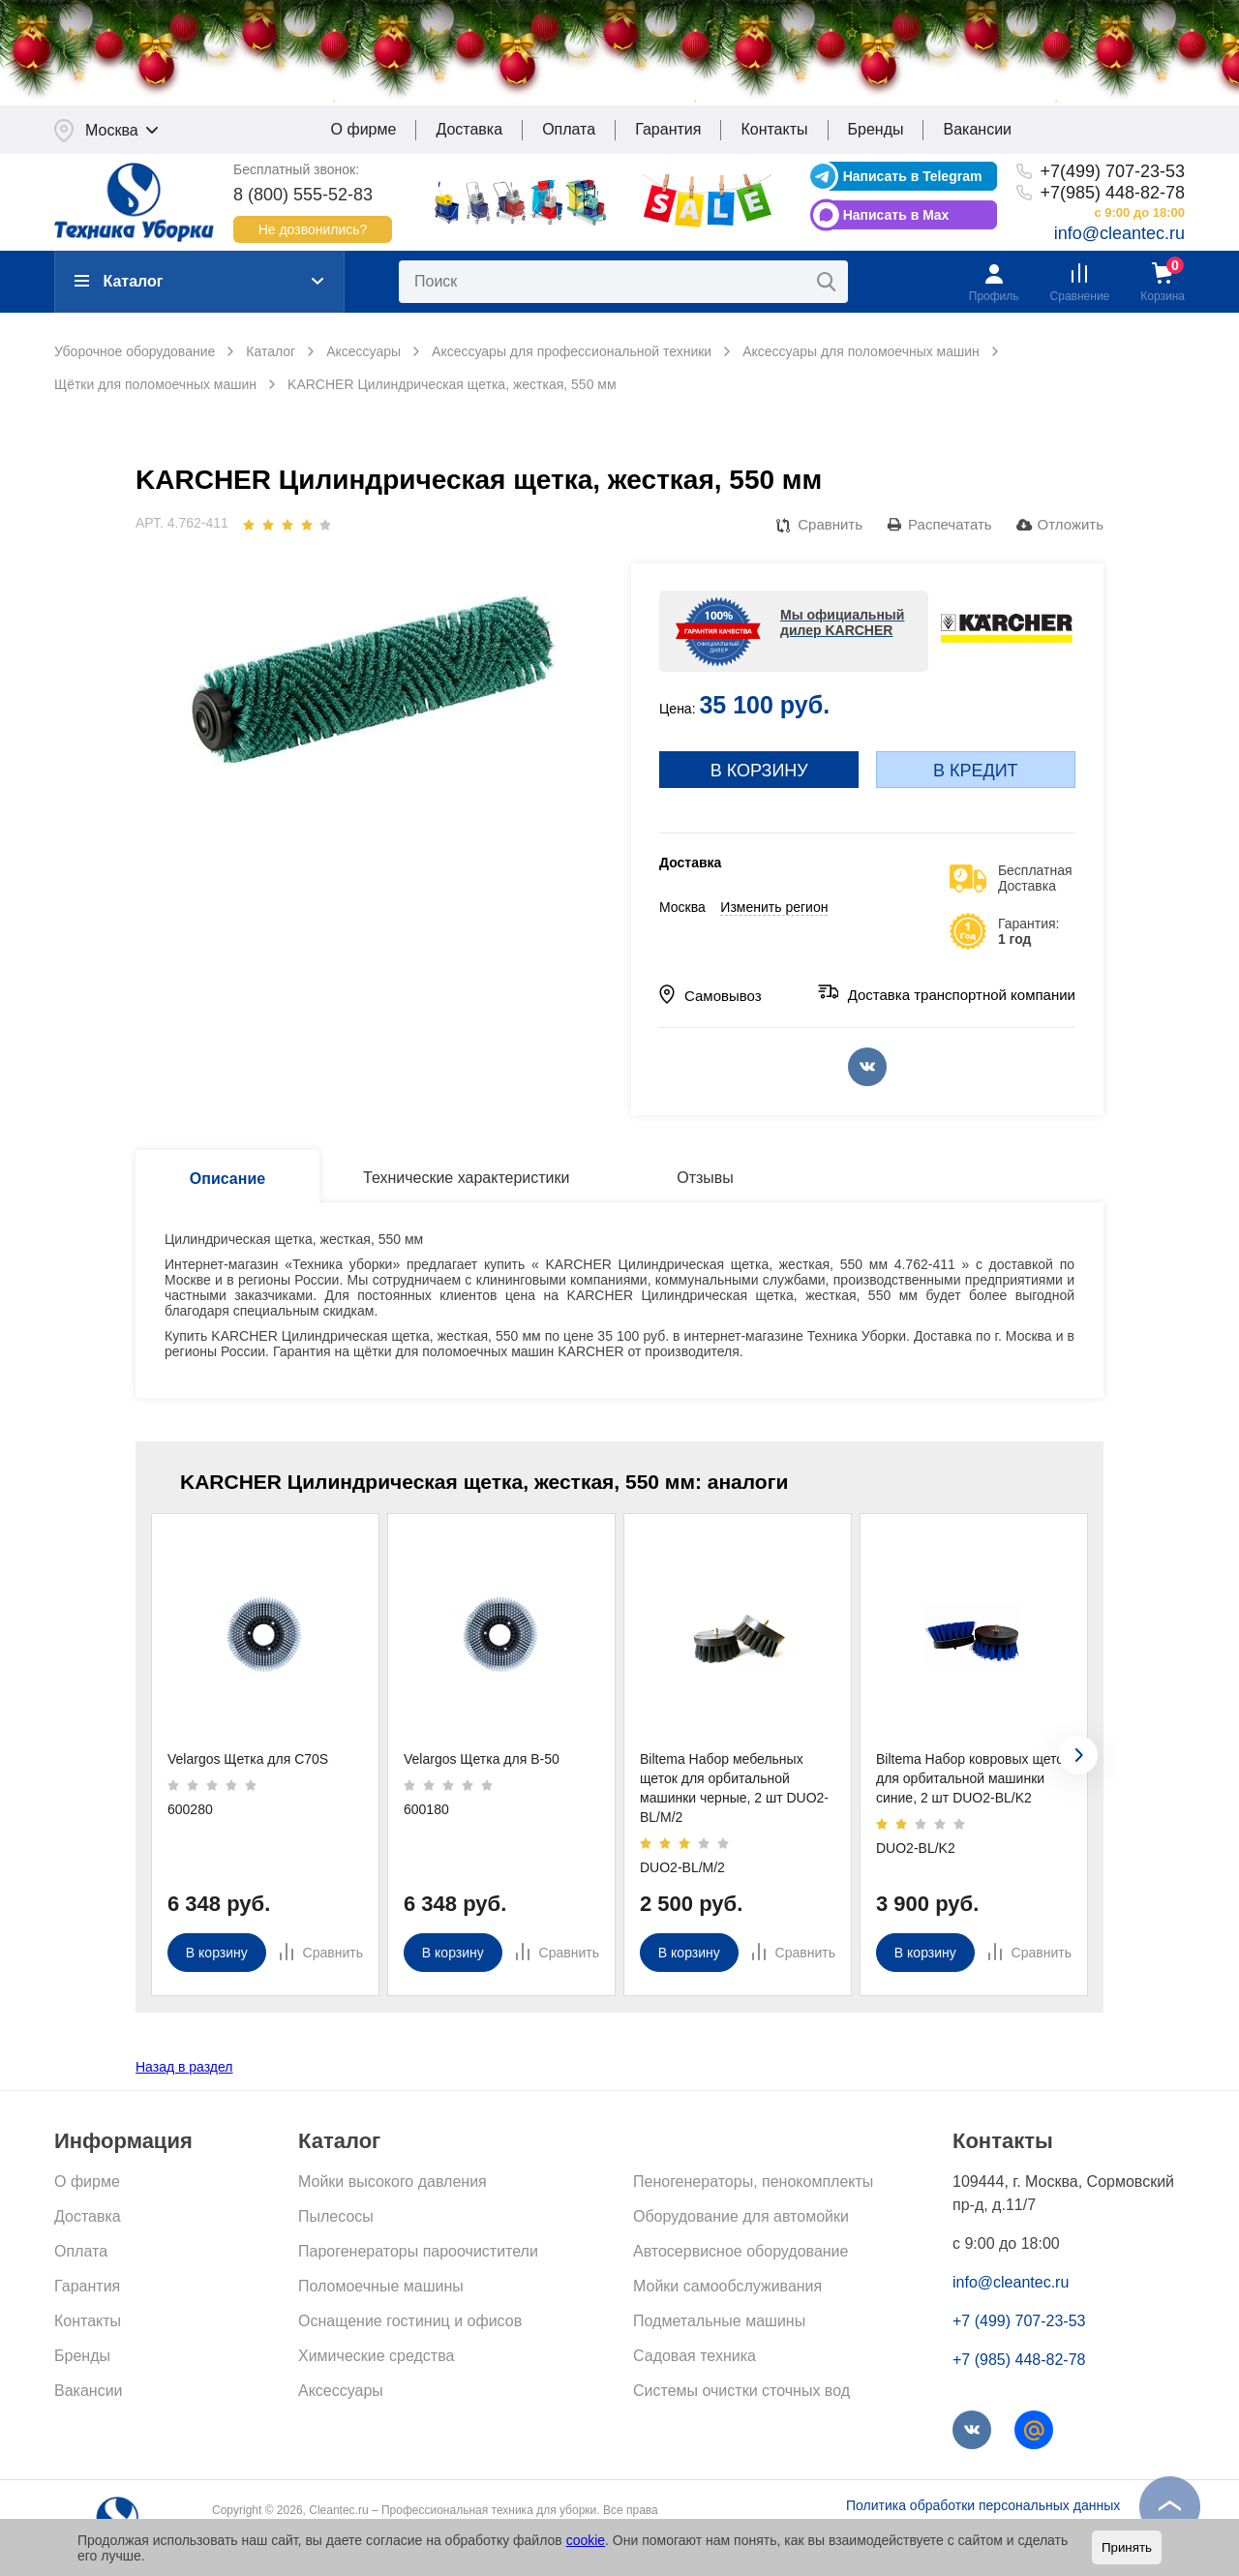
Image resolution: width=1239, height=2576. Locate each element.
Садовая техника (694, 2357)
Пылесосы (336, 2218)
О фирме (364, 131)
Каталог (119, 283)
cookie (585, 2540)
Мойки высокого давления (392, 2183)
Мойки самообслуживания (727, 2288)
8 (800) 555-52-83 (303, 195)
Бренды (876, 131)
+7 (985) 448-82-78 (1018, 2361)
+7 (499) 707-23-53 (1018, 2323)
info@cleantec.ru (1119, 235)
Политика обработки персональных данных (983, 2507)
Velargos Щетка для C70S (247, 1761)
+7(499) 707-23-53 (1112, 172)
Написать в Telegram (912, 177)
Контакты (773, 131)
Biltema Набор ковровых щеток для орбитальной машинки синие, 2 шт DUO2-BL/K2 (973, 1780)
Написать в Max (896, 216)
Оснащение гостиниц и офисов (410, 2323)
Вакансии (977, 131)
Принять (1127, 2547)
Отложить (1070, 526)
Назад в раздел (184, 2068)
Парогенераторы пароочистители (418, 2253)
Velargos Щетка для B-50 (481, 1761)
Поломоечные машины (381, 2288)
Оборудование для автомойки (741, 2218)
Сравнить (830, 526)
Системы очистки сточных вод (741, 2392)
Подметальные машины (719, 2323)
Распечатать (950, 526)
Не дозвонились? (313, 230)
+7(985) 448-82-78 (1112, 193)
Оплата (568, 131)
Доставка (469, 131)
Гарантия (668, 131)
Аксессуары (340, 2392)
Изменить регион (774, 909)
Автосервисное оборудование (740, 2253)
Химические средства (376, 2357)
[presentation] (1078, 1757)
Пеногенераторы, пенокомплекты (753, 2183)
